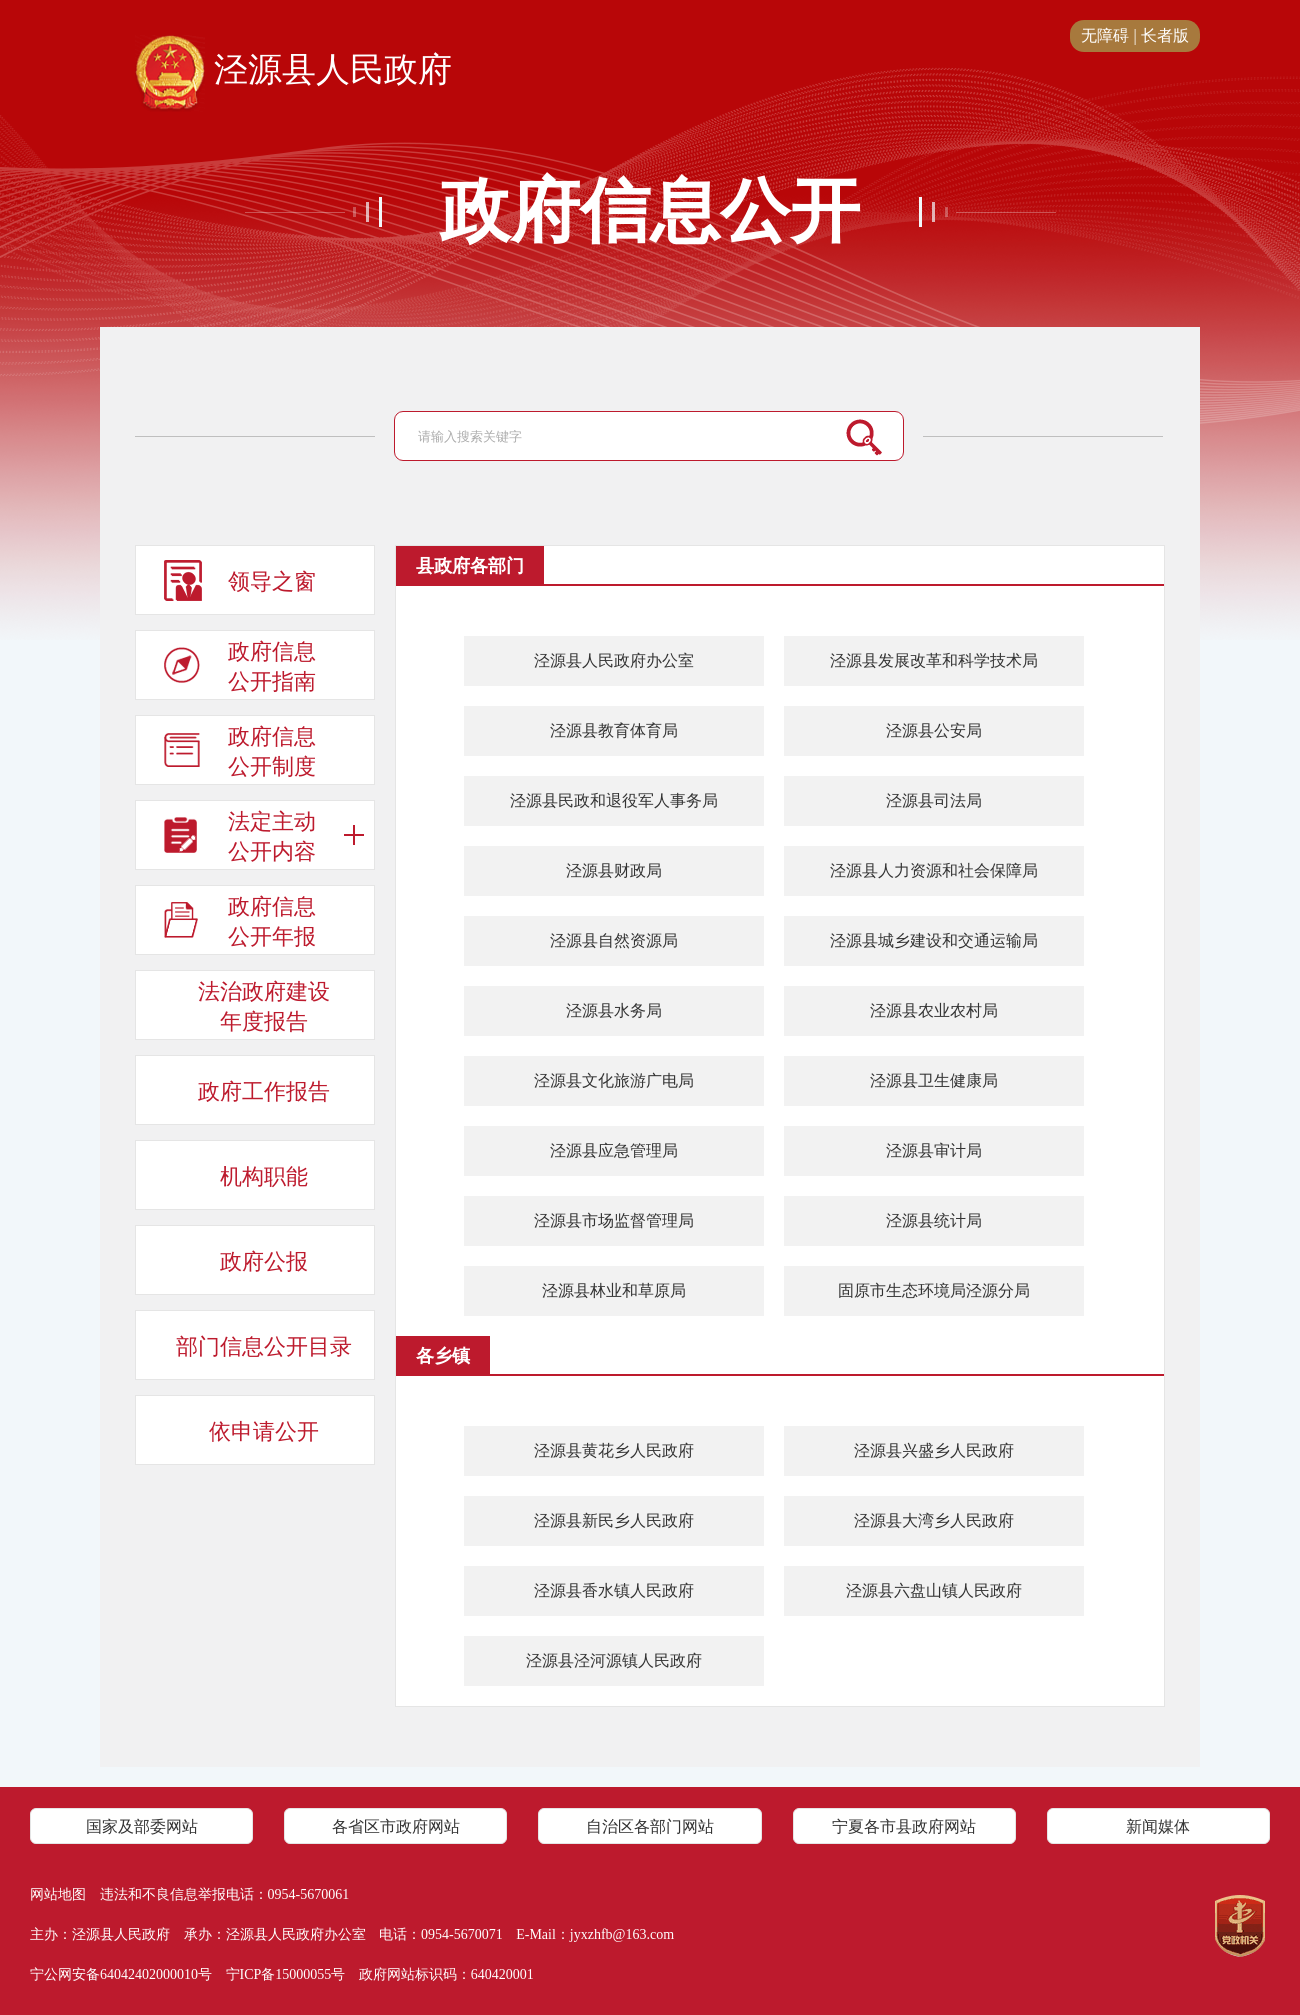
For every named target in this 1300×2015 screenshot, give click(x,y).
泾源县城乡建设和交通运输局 (934, 940)
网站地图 (58, 1894)
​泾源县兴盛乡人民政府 (934, 1450)
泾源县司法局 (934, 800)
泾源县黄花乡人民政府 (614, 1450)
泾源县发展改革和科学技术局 (934, 660)
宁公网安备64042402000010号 (121, 1974)
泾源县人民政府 (293, 71)
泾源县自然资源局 (614, 940)
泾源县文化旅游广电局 (614, 1080)
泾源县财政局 (614, 870)
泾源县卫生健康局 (934, 1080)
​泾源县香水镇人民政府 (614, 1590)
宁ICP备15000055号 (286, 1974)
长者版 (1165, 35)
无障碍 (1105, 35)
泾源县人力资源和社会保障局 (934, 870)
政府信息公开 (650, 212)
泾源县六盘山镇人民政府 (934, 1590)
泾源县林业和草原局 (614, 1290)
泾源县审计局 (934, 1150)
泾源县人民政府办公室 (614, 660)
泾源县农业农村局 (934, 1010)
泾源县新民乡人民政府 (614, 1520)
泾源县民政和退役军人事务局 (614, 800)
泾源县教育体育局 (614, 730)
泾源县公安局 (934, 730)
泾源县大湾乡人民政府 (934, 1520)
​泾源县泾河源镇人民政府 (614, 1660)
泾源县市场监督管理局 (614, 1220)
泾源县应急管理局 (614, 1150)
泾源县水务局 (614, 1010)
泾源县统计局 (934, 1220)
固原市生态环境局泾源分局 (934, 1290)
